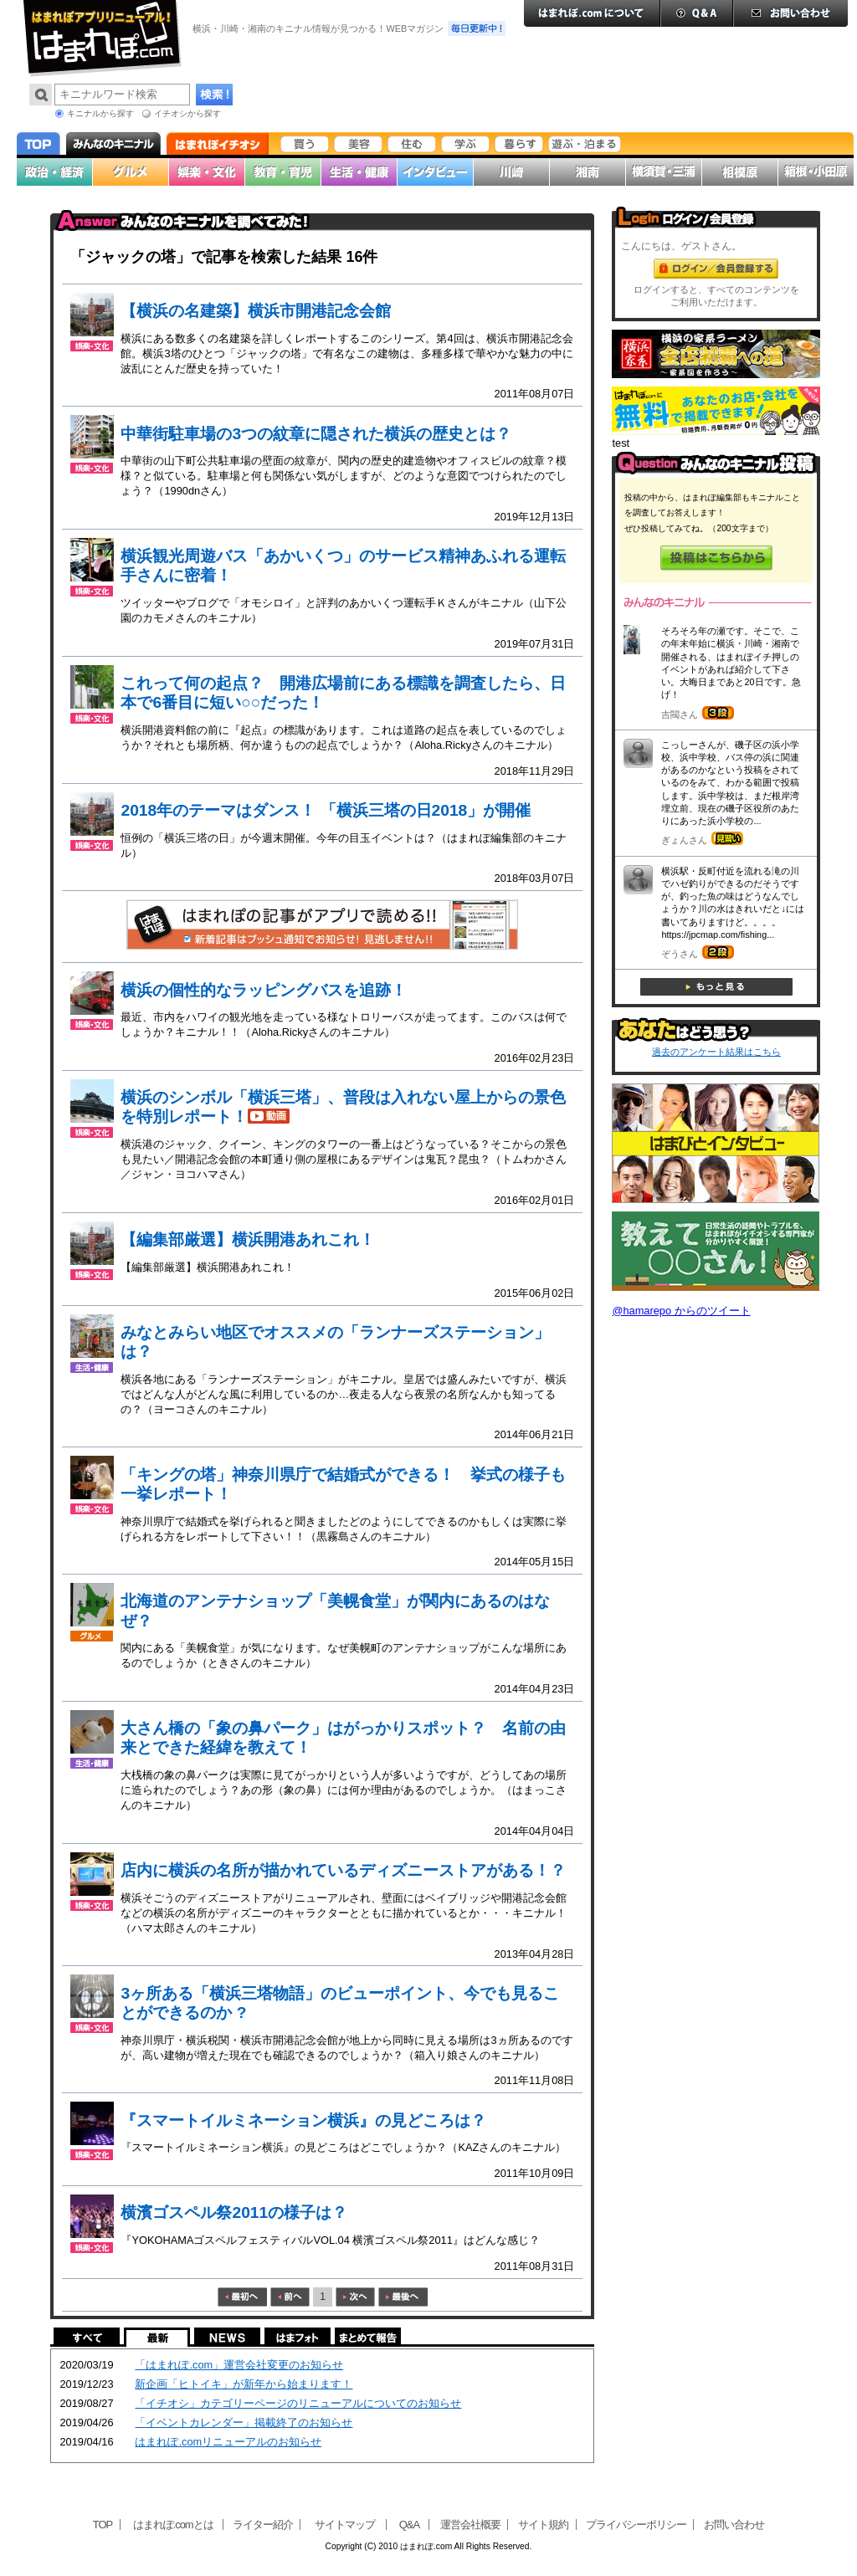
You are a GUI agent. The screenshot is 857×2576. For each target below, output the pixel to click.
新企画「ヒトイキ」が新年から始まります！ (243, 2384)
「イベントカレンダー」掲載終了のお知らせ (243, 2422)
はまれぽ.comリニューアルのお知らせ (228, 2441)
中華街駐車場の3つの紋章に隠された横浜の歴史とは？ (316, 434)
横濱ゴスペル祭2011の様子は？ (234, 2212)
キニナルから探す (100, 113)
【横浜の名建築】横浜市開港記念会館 (256, 311)
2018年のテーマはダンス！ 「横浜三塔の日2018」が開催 (326, 810)
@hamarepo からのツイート (681, 1310)
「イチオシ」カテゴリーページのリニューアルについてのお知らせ (298, 2403)
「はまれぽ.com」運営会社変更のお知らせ (239, 2364)
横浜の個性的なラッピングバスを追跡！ (264, 990)
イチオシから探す (187, 113)
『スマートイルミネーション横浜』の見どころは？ (303, 2120)
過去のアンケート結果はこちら (716, 1052)
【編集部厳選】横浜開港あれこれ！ (248, 1239)
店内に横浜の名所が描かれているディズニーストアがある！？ (343, 1870)
